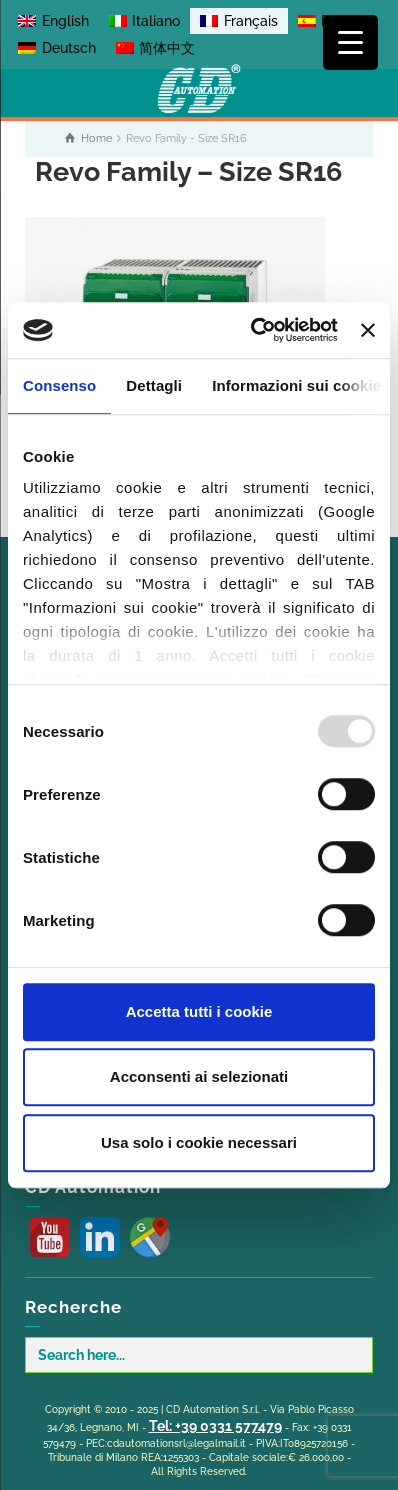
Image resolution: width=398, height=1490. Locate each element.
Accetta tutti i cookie (199, 1011)
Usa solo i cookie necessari (199, 1142)
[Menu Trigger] (350, 42)
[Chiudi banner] (368, 330)
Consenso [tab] (59, 385)
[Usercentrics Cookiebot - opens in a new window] (255, 330)
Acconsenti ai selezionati (199, 1076)
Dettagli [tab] (154, 385)
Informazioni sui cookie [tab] (296, 385)
